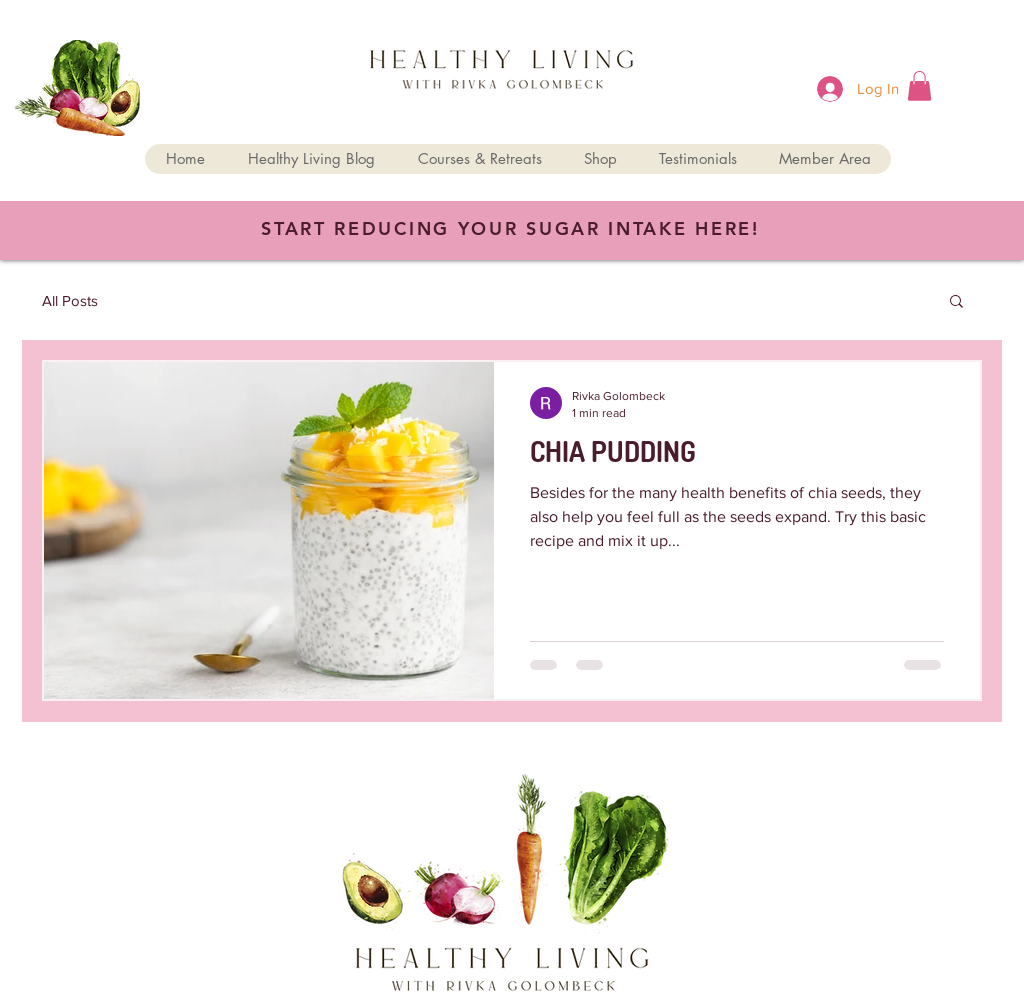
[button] (919, 86)
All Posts (70, 300)
